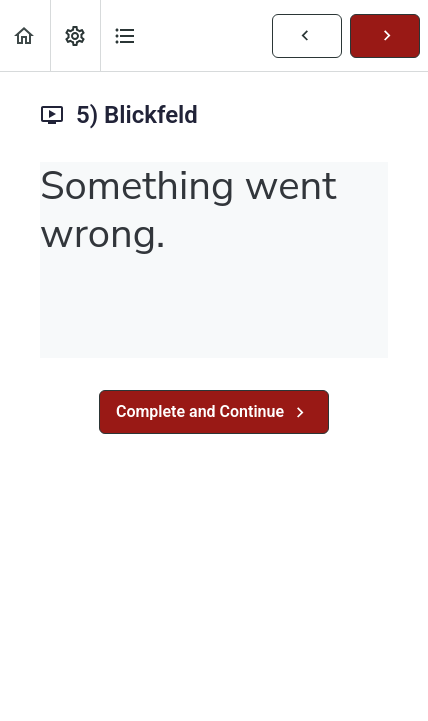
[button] (25, 35)
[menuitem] (75, 35)
